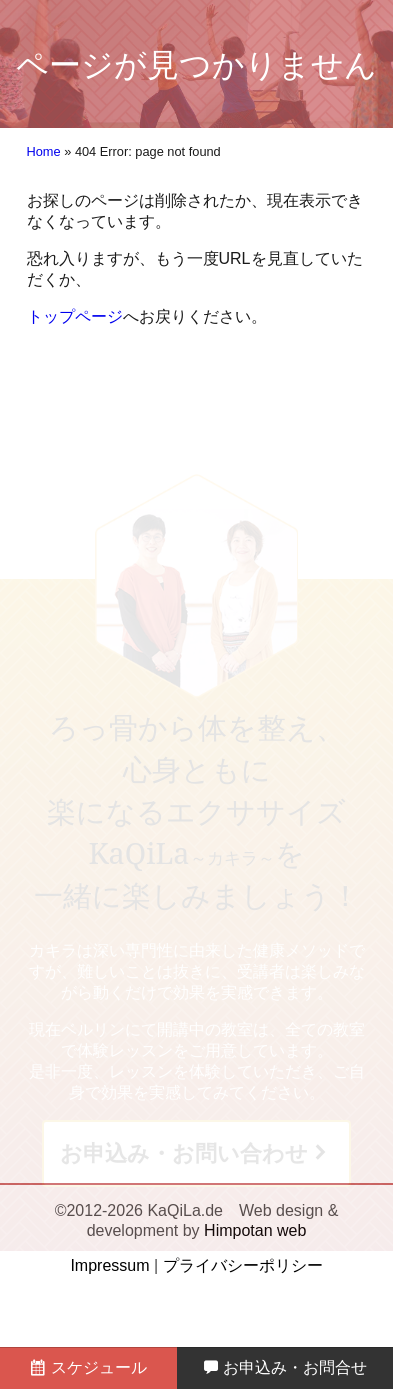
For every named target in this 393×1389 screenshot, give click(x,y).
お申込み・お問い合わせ (184, 1153)
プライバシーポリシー (243, 1265)
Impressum (109, 1265)
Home (44, 151)
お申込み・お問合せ (285, 1367)
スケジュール (88, 1367)
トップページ (75, 316)
